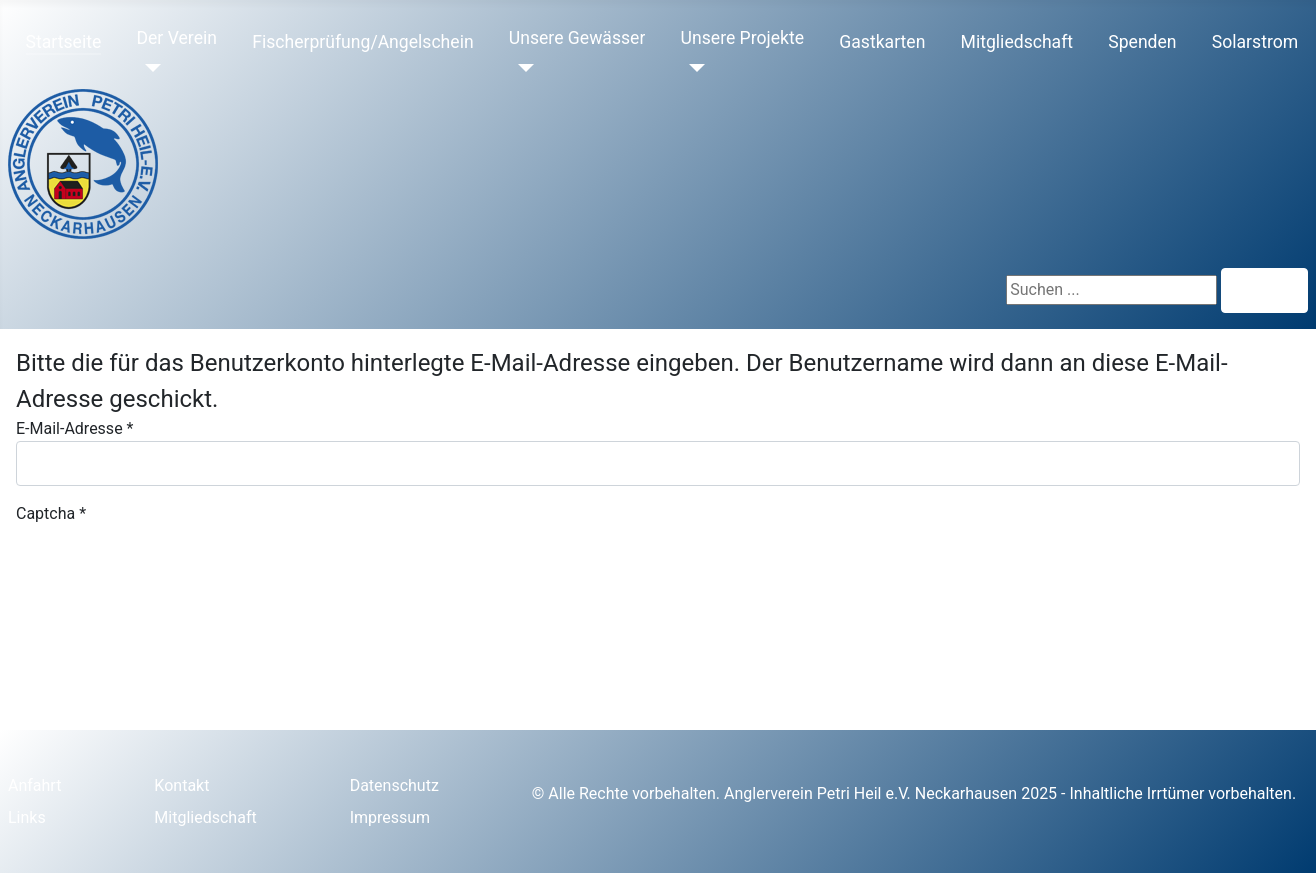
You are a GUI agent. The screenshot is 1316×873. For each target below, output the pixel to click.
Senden (59, 674)
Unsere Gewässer (577, 38)
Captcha (51, 513)
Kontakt (181, 785)
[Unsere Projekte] (693, 68)
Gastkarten (882, 42)
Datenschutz (394, 785)
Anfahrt (34, 785)
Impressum (390, 817)
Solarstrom (1255, 42)
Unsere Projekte (743, 38)
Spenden (1142, 42)
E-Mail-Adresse (74, 428)
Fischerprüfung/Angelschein (362, 42)
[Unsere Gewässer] (521, 68)
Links (27, 817)
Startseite (64, 42)
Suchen (1264, 290)
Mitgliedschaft (1017, 42)
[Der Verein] (148, 68)
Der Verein (176, 38)
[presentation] (168, 565)
